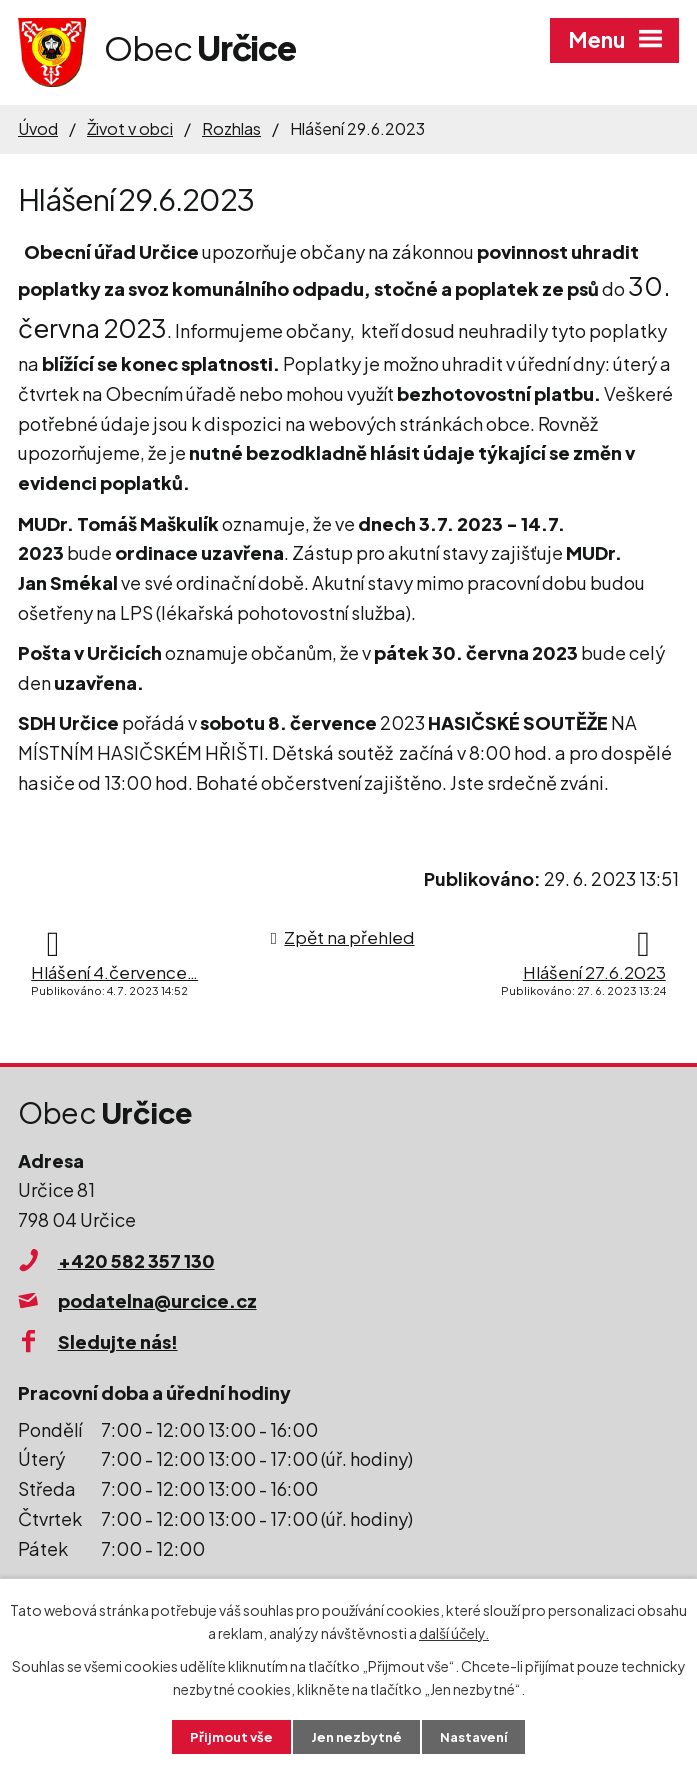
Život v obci (130, 128)
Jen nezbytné (356, 1736)
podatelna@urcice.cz (157, 1300)
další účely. (454, 1631)
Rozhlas (231, 128)
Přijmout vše (226, 1736)
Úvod (38, 128)
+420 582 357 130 (136, 1260)
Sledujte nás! (118, 1341)
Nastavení (478, 1736)
